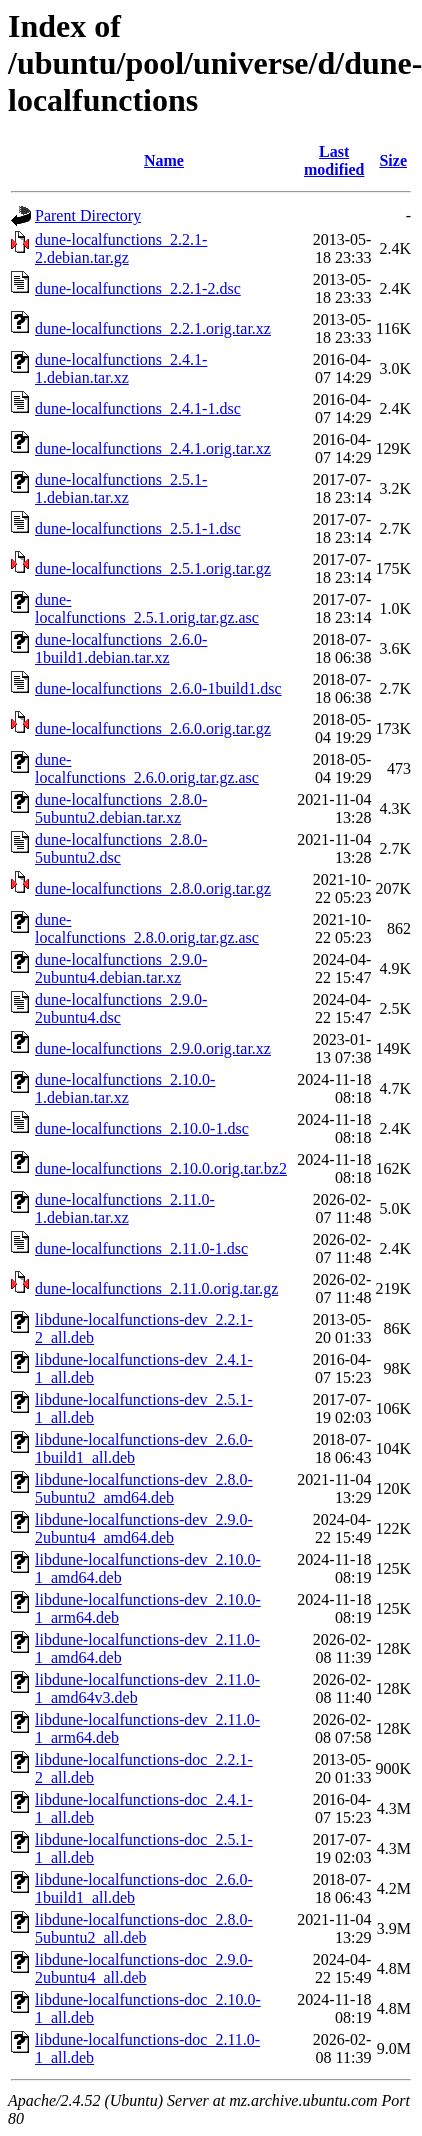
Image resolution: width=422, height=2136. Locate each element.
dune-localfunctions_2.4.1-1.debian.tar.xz (121, 368)
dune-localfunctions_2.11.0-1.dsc (141, 1248)
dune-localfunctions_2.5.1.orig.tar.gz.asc (147, 608)
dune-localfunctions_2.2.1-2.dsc (138, 288)
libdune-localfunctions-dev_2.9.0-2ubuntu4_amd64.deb (144, 1528)
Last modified (334, 160)
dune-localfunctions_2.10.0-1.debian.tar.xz (125, 1088)
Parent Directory (88, 215)
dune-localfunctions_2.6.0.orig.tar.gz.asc (147, 768)
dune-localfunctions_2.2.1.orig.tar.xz (153, 328)
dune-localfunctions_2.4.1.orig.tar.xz (153, 448)
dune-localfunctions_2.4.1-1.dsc (138, 408)
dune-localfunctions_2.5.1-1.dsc (138, 528)
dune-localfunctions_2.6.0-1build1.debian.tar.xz (121, 648)
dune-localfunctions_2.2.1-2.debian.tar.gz (121, 248)
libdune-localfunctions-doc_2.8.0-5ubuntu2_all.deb (144, 1928)
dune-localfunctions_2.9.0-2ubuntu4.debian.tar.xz (121, 968)
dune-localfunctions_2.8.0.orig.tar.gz (153, 888)
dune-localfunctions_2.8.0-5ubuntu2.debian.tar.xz (121, 808)
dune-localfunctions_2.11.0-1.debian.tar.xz (125, 1208)
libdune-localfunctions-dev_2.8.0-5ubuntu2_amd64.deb (144, 1488)
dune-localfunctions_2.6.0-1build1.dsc (158, 688)
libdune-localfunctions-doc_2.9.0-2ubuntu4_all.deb (144, 1968)
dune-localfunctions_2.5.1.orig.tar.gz (153, 568)
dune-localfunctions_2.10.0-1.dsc (142, 1128)
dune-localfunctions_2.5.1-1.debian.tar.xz (121, 488)
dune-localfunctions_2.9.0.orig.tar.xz (153, 1048)
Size (393, 160)
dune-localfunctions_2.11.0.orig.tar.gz (156, 1288)
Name (164, 160)
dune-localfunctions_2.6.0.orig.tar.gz (153, 728)
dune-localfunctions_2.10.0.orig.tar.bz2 (161, 1168)
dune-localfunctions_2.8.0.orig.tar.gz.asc (147, 928)
